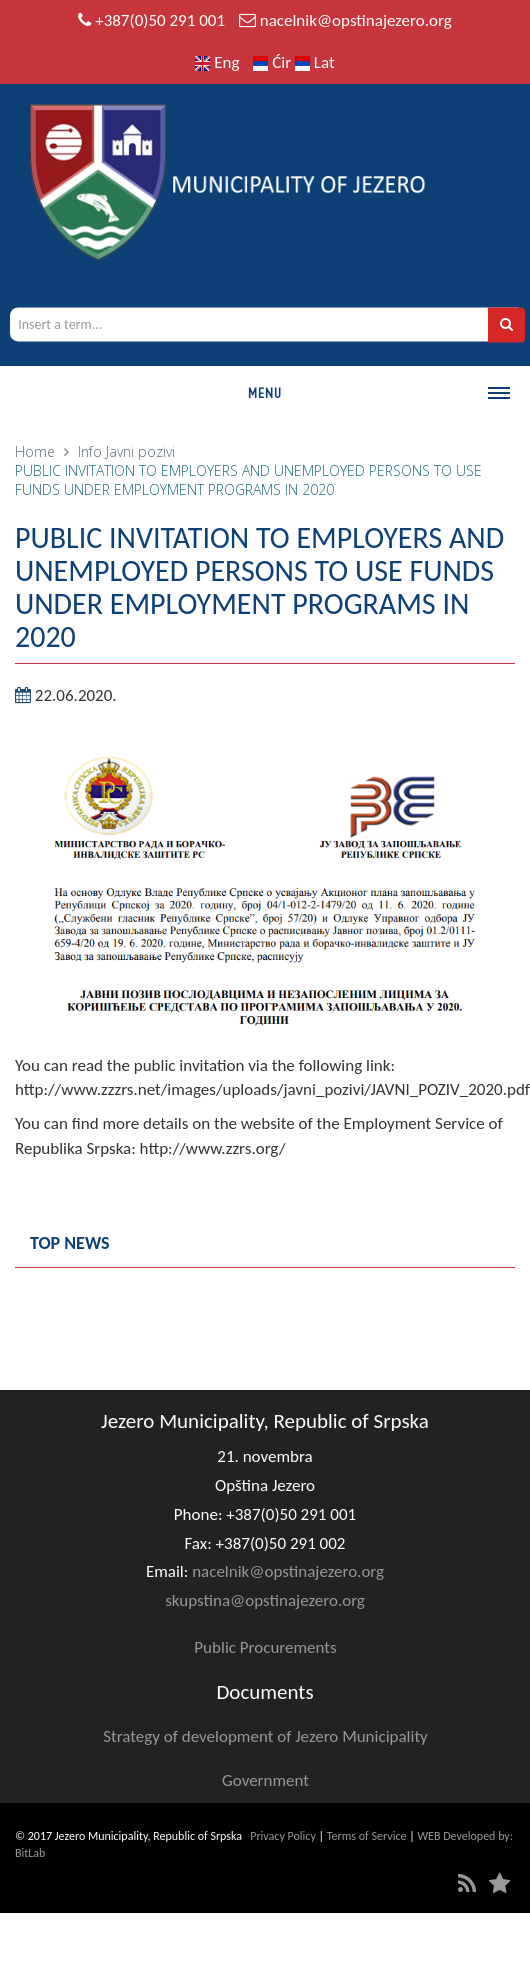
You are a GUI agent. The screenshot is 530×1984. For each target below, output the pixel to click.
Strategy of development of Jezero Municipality (265, 1736)
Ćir (274, 62)
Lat (315, 62)
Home (35, 451)
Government (265, 1780)
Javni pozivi (140, 451)
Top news (70, 1243)
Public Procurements (265, 1647)
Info (90, 451)
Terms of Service (367, 1836)
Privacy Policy (283, 1836)
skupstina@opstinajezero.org (265, 1600)
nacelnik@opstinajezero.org (356, 20)
